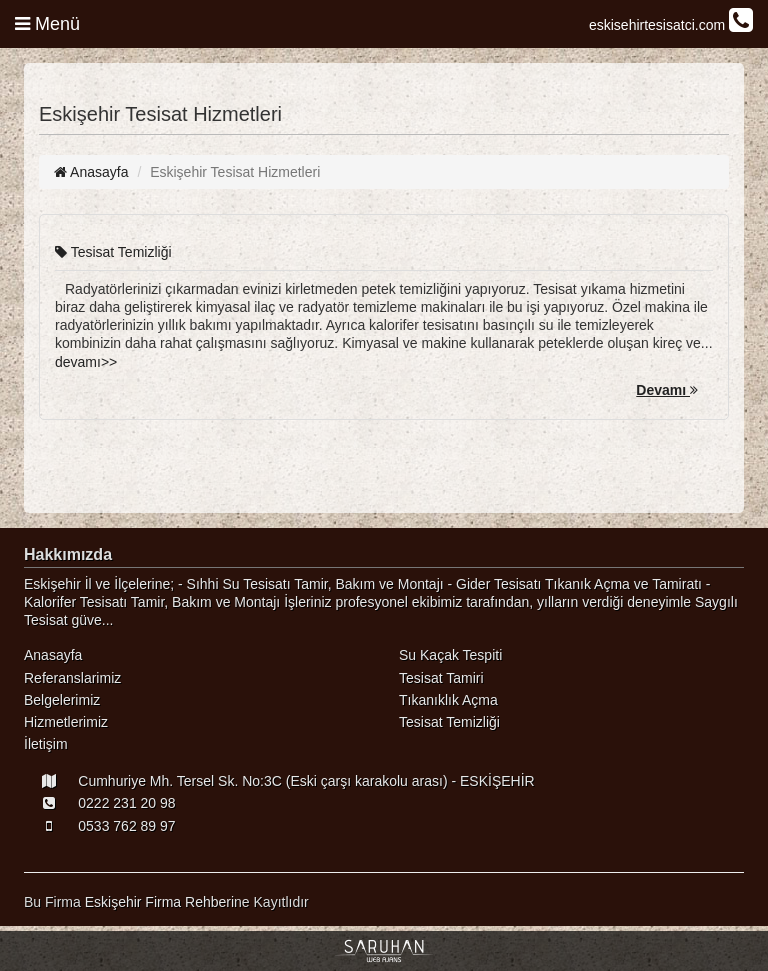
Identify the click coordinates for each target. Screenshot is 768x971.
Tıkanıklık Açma (448, 700)
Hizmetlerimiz (66, 722)
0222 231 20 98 (100, 803)
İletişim (46, 744)
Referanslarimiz (72, 678)
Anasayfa (91, 172)
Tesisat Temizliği (113, 252)
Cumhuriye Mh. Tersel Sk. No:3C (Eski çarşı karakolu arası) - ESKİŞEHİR (279, 781)
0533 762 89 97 (100, 826)
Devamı (667, 390)
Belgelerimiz (62, 700)
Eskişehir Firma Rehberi (159, 902)
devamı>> (86, 362)
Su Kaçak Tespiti (450, 655)
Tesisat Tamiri (441, 678)
